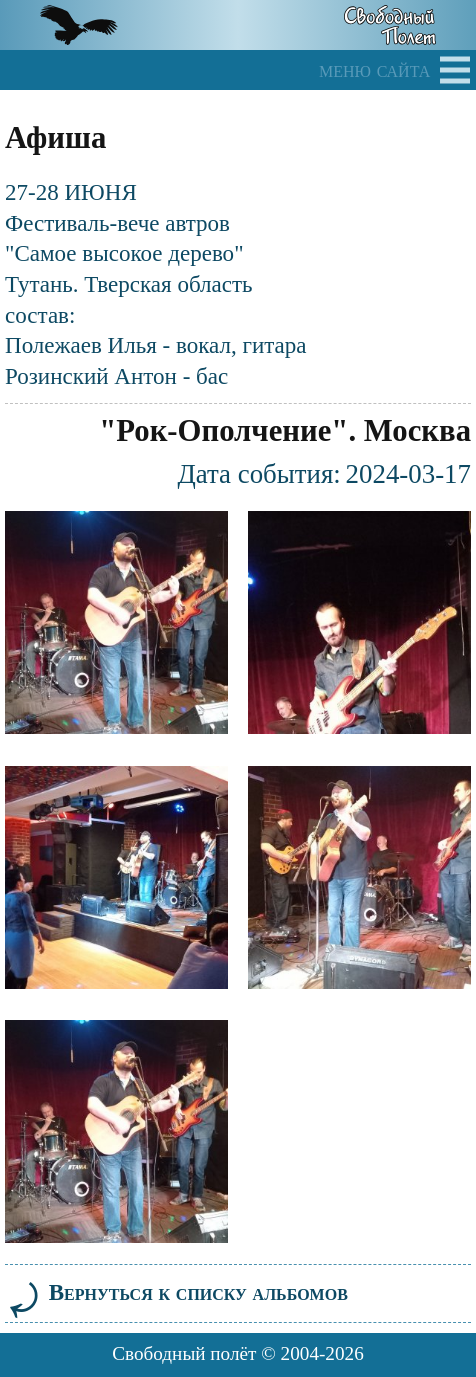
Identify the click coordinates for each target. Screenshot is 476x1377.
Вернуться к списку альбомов (176, 1292)
